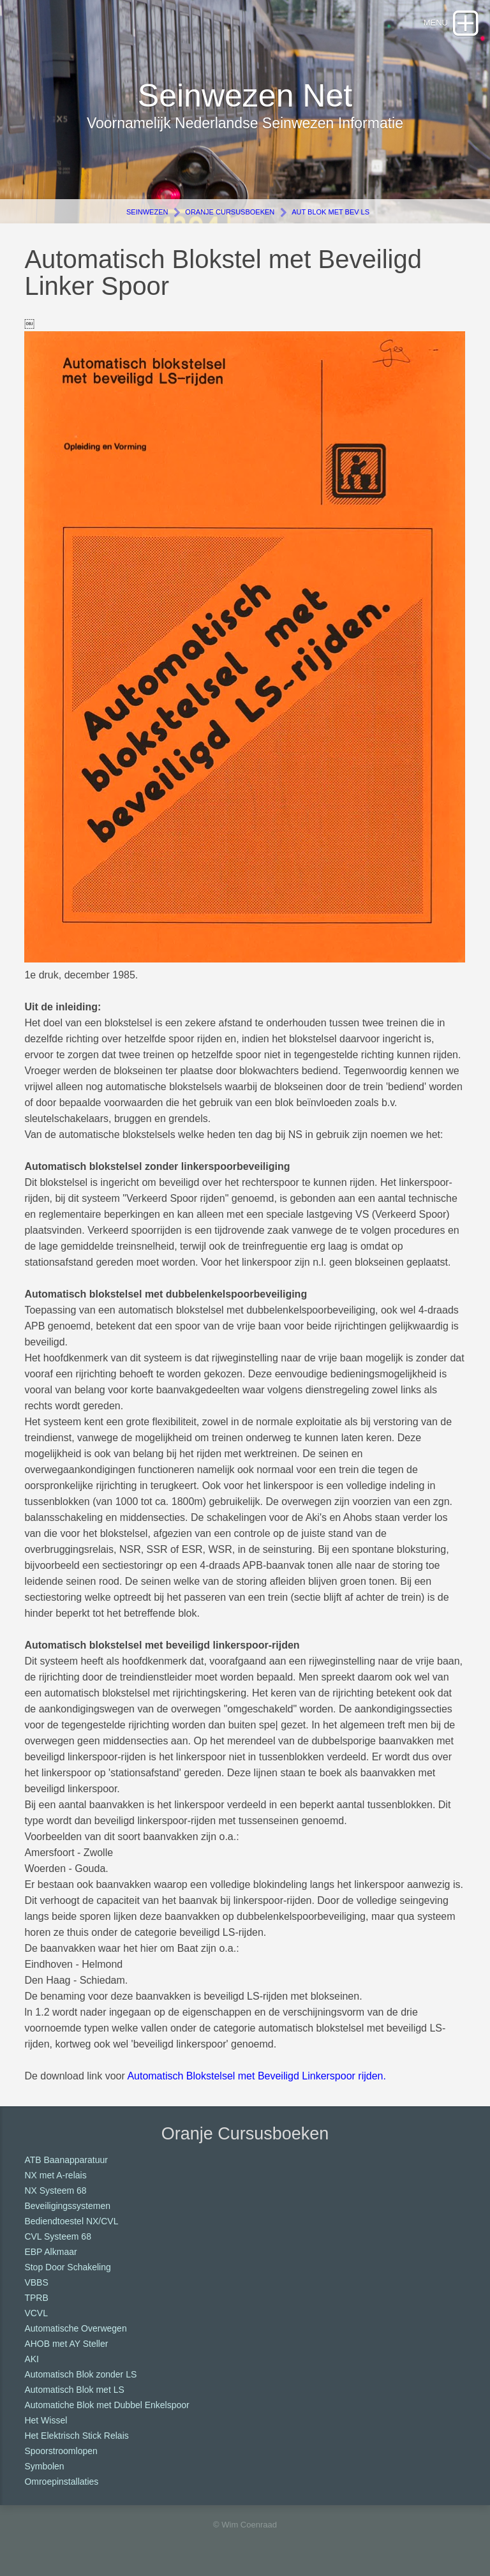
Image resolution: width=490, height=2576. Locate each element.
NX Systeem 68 (55, 2190)
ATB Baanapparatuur (66, 2160)
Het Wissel (45, 2420)
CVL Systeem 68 (57, 2236)
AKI (31, 2359)
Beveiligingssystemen (67, 2206)
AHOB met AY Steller (66, 2344)
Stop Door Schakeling (67, 2267)
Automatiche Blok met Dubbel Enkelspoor (106, 2405)
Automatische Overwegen (75, 2328)
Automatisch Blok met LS (74, 2390)
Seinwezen (147, 212)
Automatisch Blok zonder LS (80, 2374)
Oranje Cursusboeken (229, 212)
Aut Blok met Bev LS (330, 212)
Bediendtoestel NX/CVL (71, 2221)
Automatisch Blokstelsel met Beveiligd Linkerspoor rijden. (256, 2076)
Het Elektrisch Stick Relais (76, 2435)
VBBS (36, 2282)
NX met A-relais (55, 2175)
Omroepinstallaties (61, 2481)
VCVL (36, 2313)
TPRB (36, 2298)
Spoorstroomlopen (60, 2451)
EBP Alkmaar (50, 2252)
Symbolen (44, 2466)
